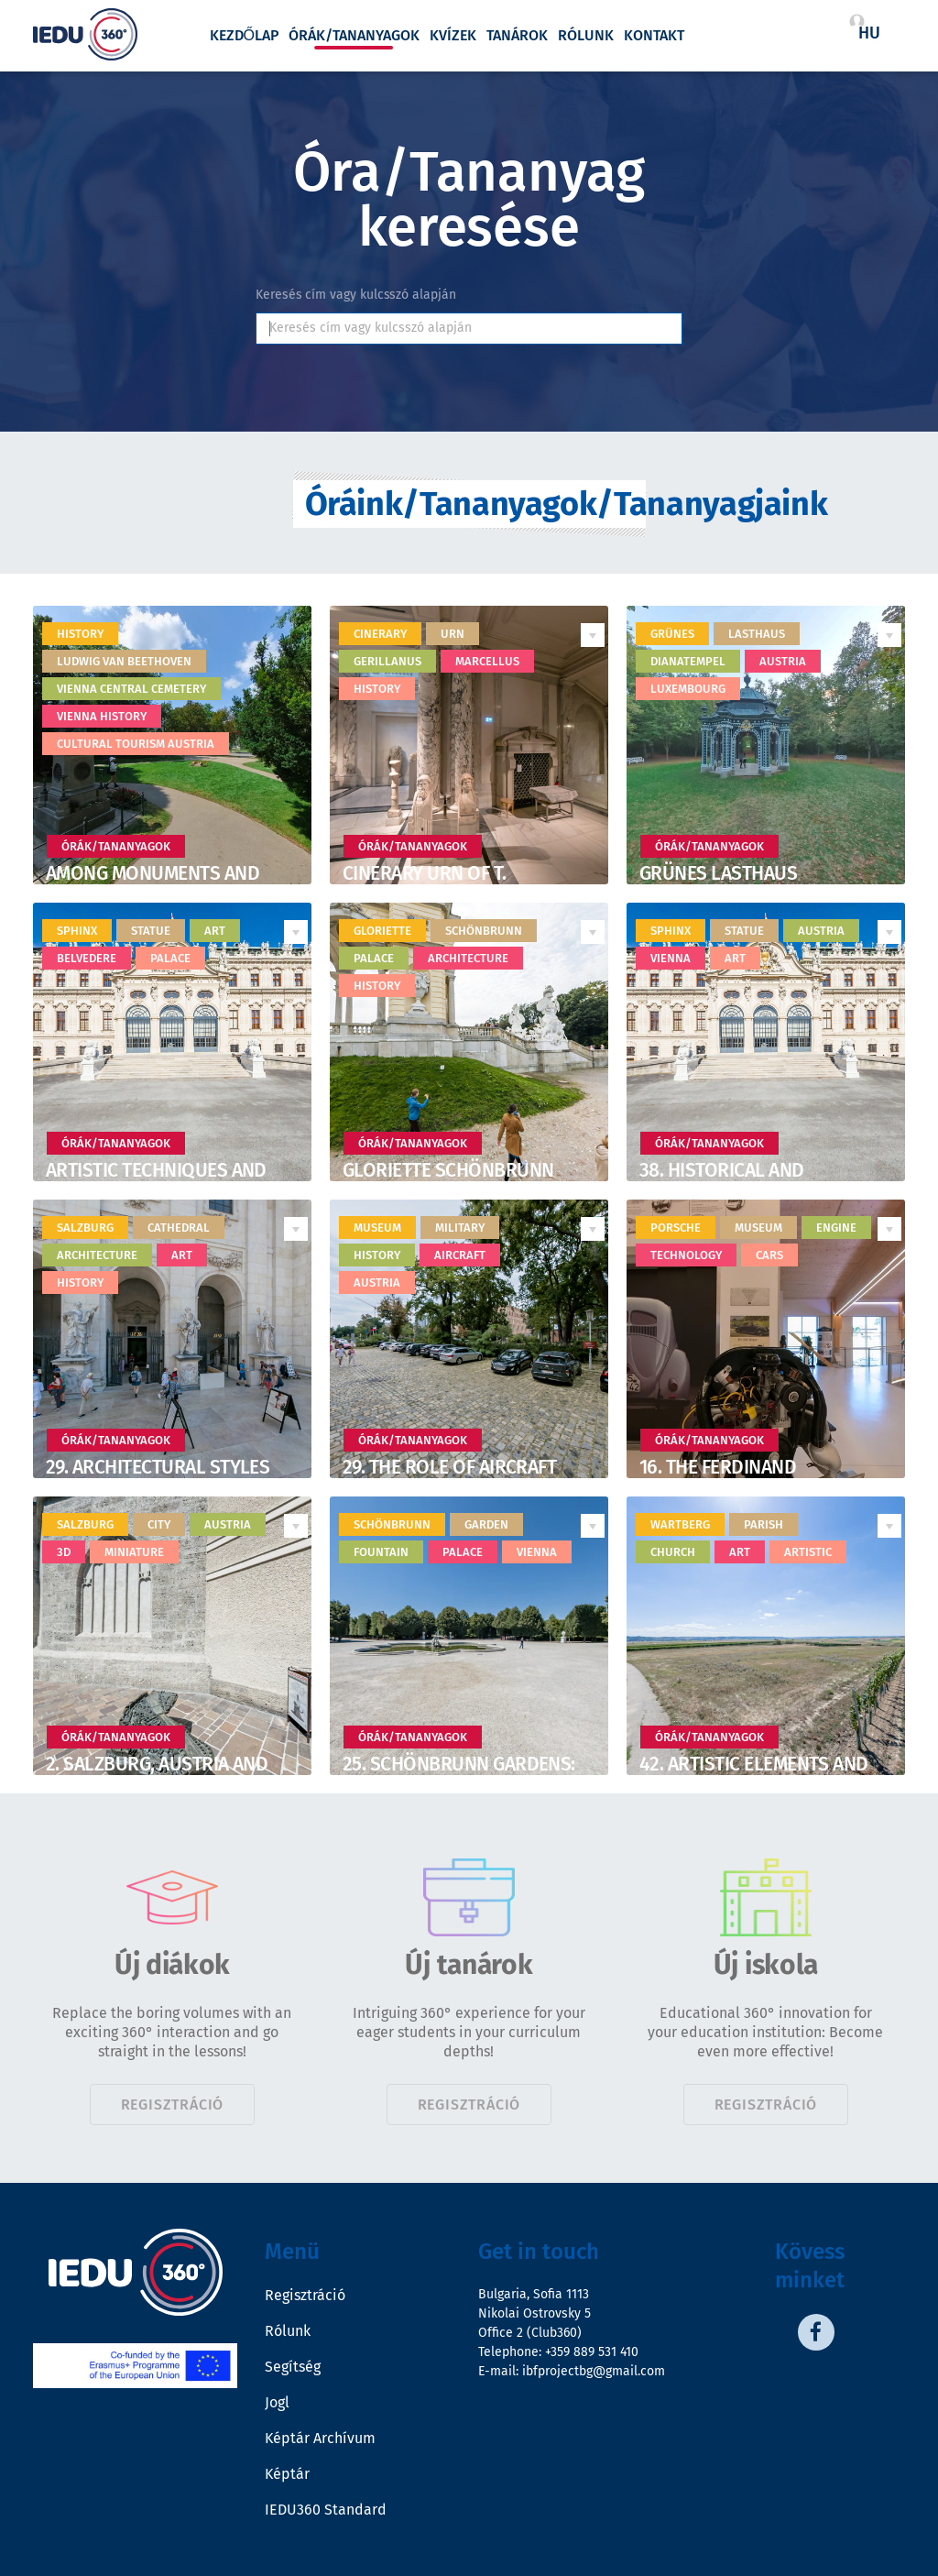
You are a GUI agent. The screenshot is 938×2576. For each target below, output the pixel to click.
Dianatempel (687, 661)
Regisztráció (172, 2104)
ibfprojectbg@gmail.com (593, 2371)
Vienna (670, 958)
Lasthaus (756, 634)
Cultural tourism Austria (135, 744)
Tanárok (517, 35)
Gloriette (382, 930)
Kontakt (654, 35)
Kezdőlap (244, 35)
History (80, 634)
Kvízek (453, 35)
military (460, 1227)
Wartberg (680, 1524)
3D (64, 1552)
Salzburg (85, 1227)
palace (170, 958)
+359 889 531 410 (591, 2352)
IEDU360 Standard (326, 2509)
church (672, 1552)
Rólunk (586, 35)
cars (769, 1255)
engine (836, 1227)
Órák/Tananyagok (354, 35)
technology (686, 1255)
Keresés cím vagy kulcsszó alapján (356, 295)
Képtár (287, 2474)
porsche (675, 1227)
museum (377, 1227)
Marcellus (487, 661)
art (214, 930)
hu (869, 33)
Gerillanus (387, 661)
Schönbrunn (483, 930)
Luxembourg (687, 689)
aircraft (459, 1255)
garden (486, 1524)
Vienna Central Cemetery (131, 689)
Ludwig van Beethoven (124, 661)
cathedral (178, 1227)
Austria (782, 661)
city (158, 1524)
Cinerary (380, 634)
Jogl (277, 2402)
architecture (468, 958)
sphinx (77, 930)
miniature (134, 1552)
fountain (381, 1552)
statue (150, 930)
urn (452, 634)
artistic (808, 1552)
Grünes (672, 634)
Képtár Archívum (320, 2438)
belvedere (86, 958)
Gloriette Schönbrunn (448, 1170)
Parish (763, 1524)
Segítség (293, 2366)
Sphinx (670, 930)
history (377, 689)
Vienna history (102, 716)
